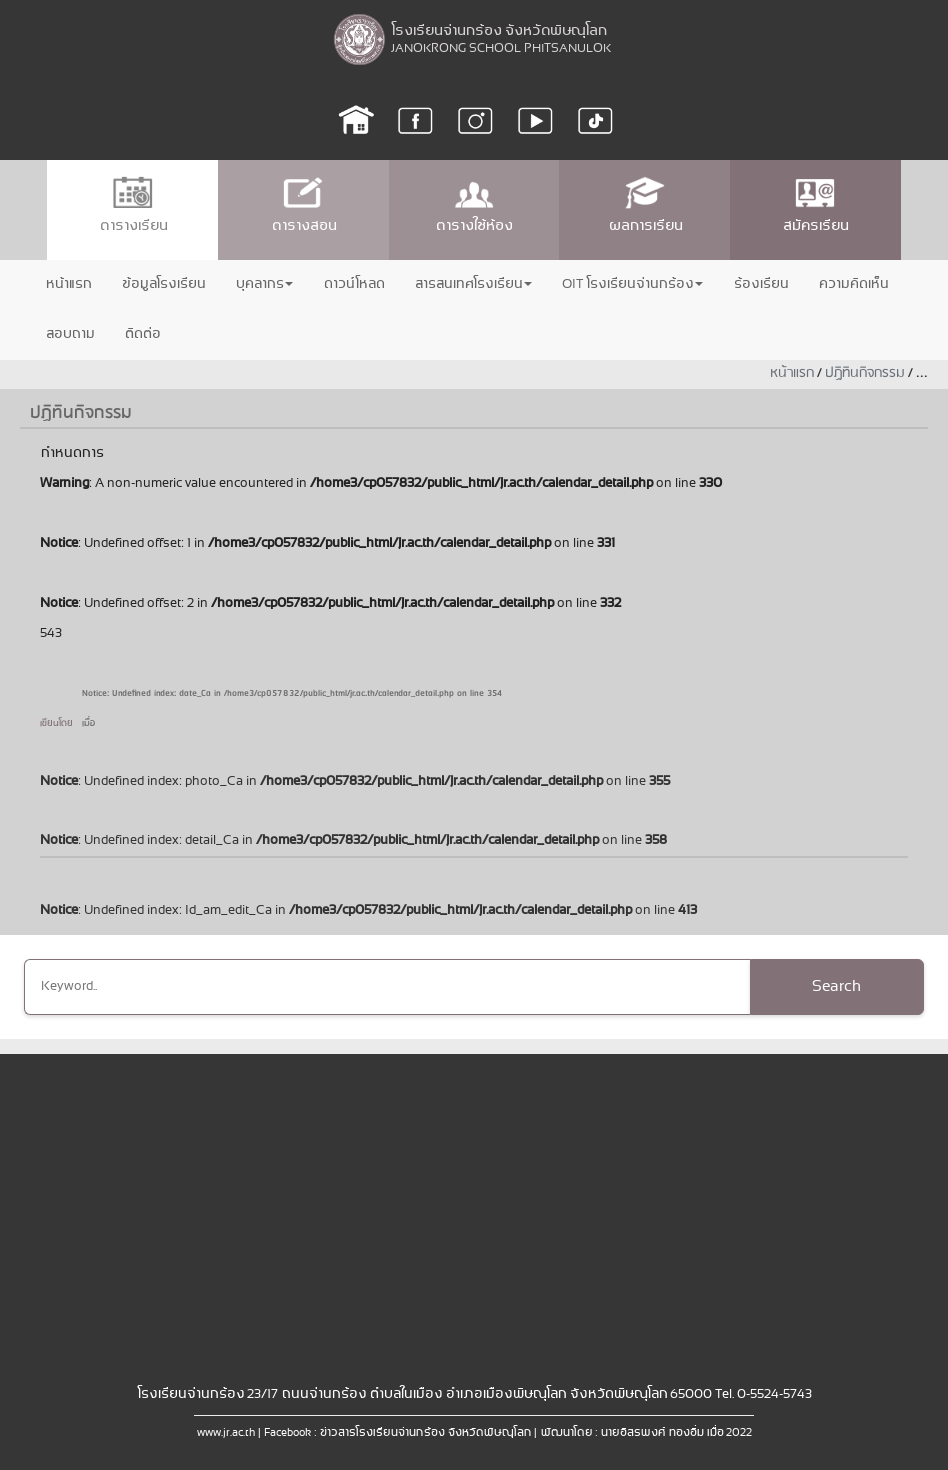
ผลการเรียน (645, 205)
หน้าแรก (68, 284)
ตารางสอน (303, 205)
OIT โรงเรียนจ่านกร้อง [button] (632, 284)
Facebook (287, 1433)
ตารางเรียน (133, 205)
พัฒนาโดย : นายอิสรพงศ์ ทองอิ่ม (621, 1433)
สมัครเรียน (815, 205)
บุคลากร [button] (264, 284)
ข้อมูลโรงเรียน (163, 284)
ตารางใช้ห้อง (473, 205)
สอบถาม (69, 334)
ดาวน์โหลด (353, 284)
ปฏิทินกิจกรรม (865, 373)
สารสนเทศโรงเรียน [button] (473, 284)
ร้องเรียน (760, 284)
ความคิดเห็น (853, 284)
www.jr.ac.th (226, 1433)
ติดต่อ (142, 334)
